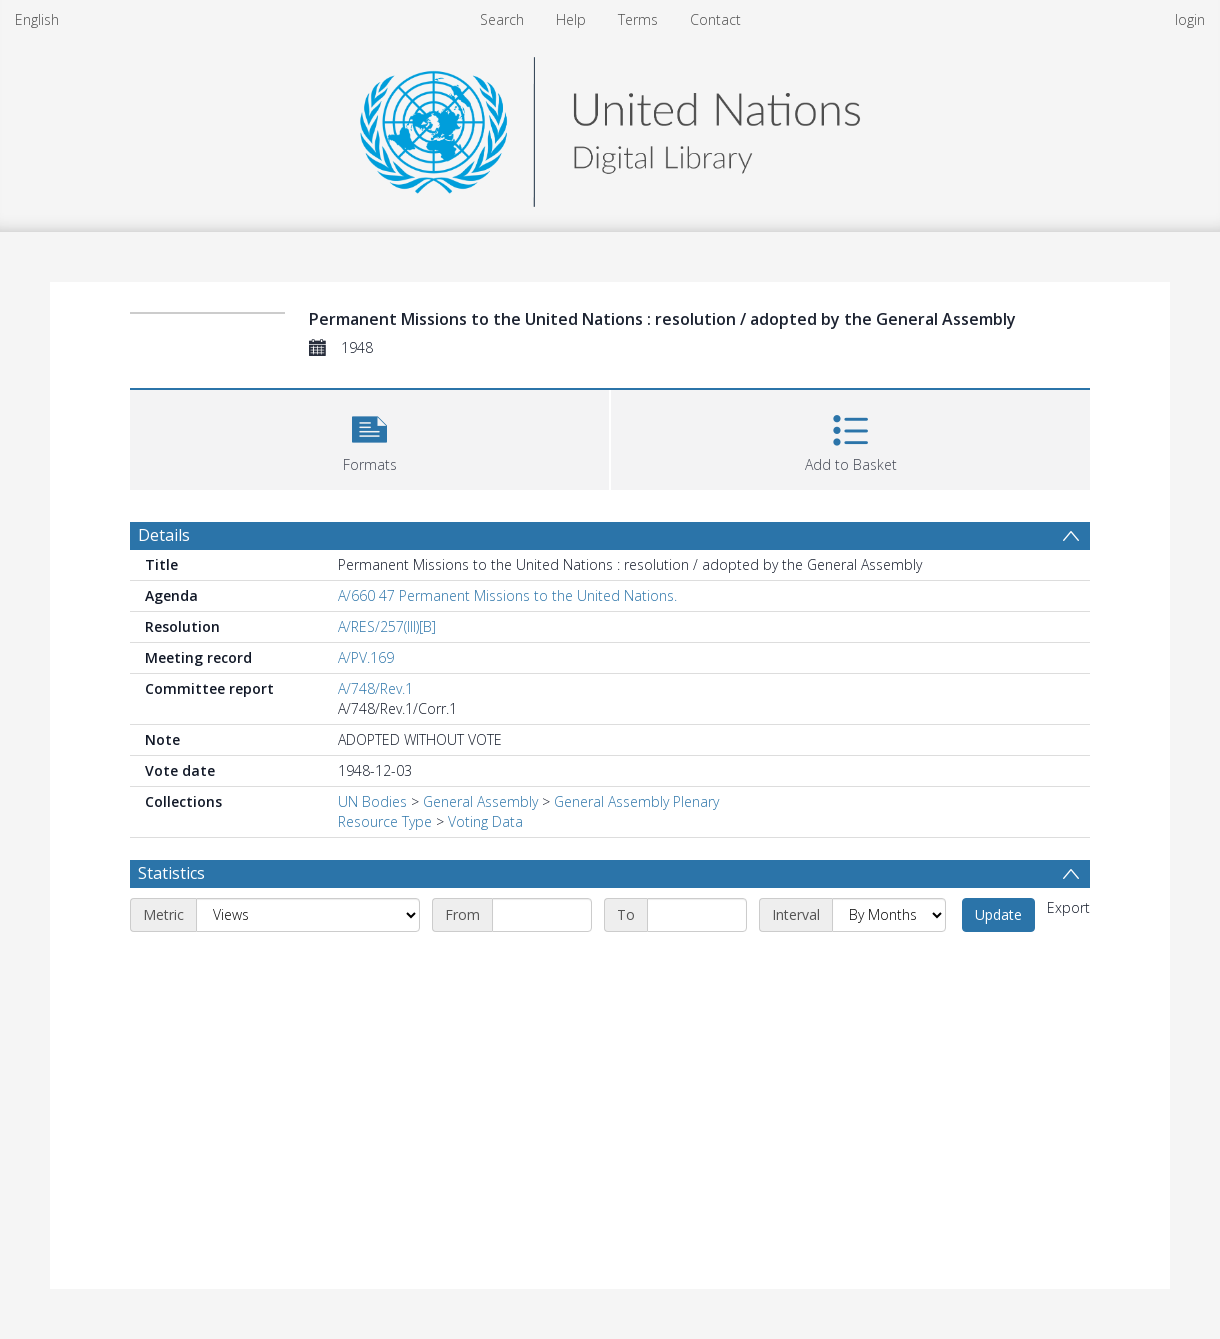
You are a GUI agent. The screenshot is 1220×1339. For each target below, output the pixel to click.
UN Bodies (372, 801)
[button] (369, 437)
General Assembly (480, 801)
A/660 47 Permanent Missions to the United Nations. (507, 595)
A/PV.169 (366, 657)
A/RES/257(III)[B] (387, 626)
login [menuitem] (1190, 19)
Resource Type (385, 821)
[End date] (697, 915)
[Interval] (889, 915)
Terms (638, 19)
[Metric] (308, 915)
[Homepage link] (610, 126)
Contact (715, 19)
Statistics (171, 873)
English (37, 19)
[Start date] (542, 915)
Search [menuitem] (502, 19)
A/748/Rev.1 (375, 688)
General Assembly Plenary (636, 801)
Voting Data (485, 821)
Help (571, 19)
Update (998, 914)
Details (164, 535)
